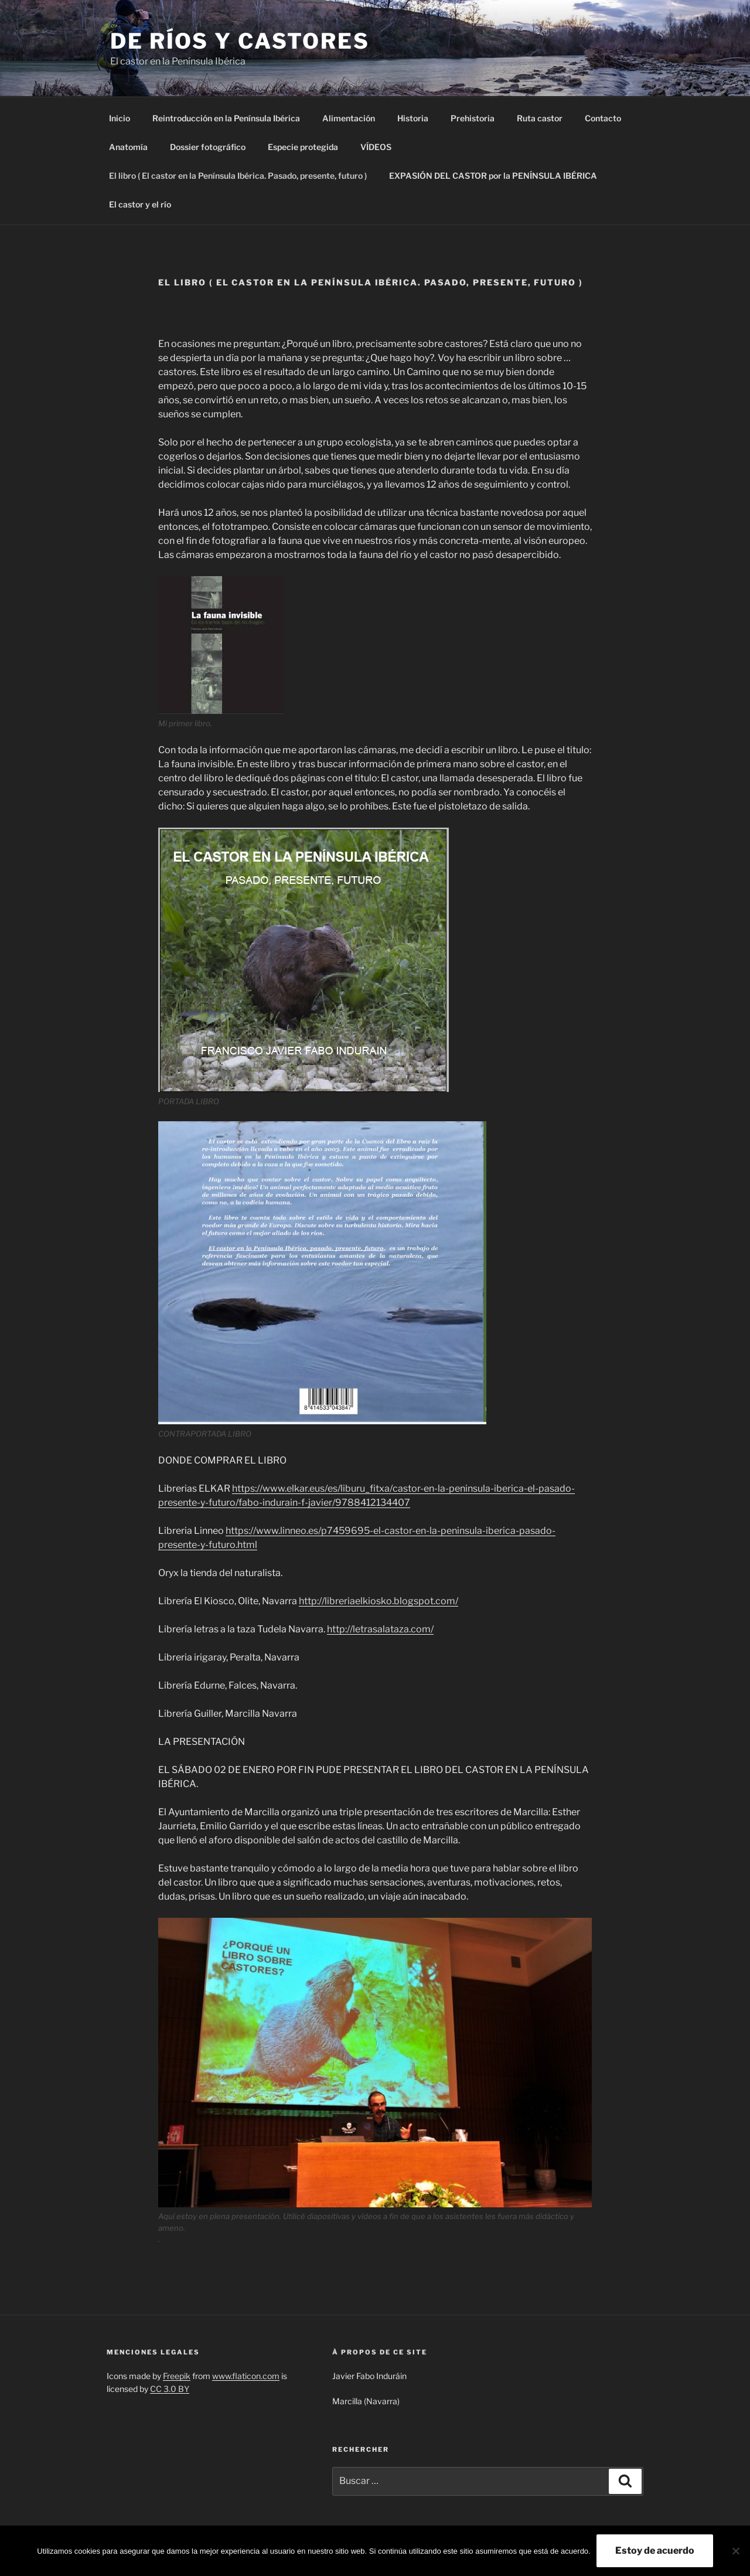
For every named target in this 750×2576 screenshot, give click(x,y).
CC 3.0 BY (169, 2389)
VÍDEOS (375, 147)
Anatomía (128, 147)
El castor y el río (140, 204)
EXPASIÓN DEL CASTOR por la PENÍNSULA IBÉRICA (493, 176)
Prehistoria (473, 118)
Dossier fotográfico (208, 147)
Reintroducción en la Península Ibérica (226, 118)
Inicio (119, 118)
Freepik (176, 2376)
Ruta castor (539, 118)
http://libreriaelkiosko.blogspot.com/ (378, 1601)
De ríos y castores (240, 41)
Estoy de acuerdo (654, 2550)
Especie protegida (303, 147)
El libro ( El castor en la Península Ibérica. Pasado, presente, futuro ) (238, 176)
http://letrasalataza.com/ (380, 1629)
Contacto (603, 118)
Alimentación (348, 118)
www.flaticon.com (245, 2376)
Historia (412, 118)
